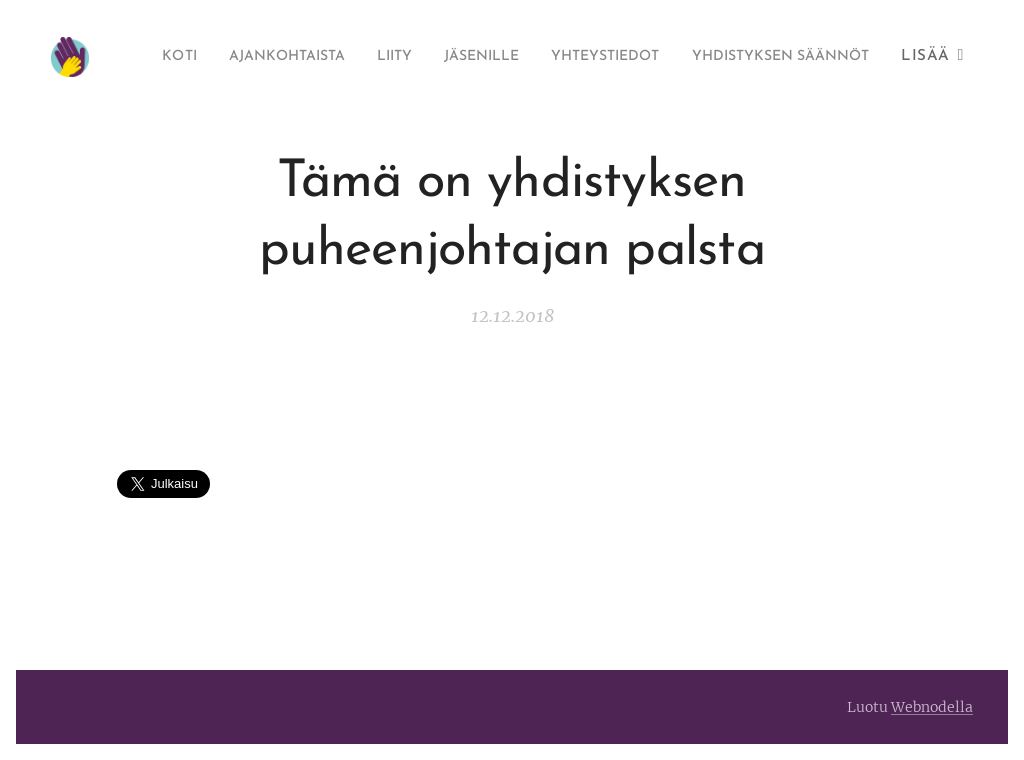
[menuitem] (331, 57)
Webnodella (932, 707)
